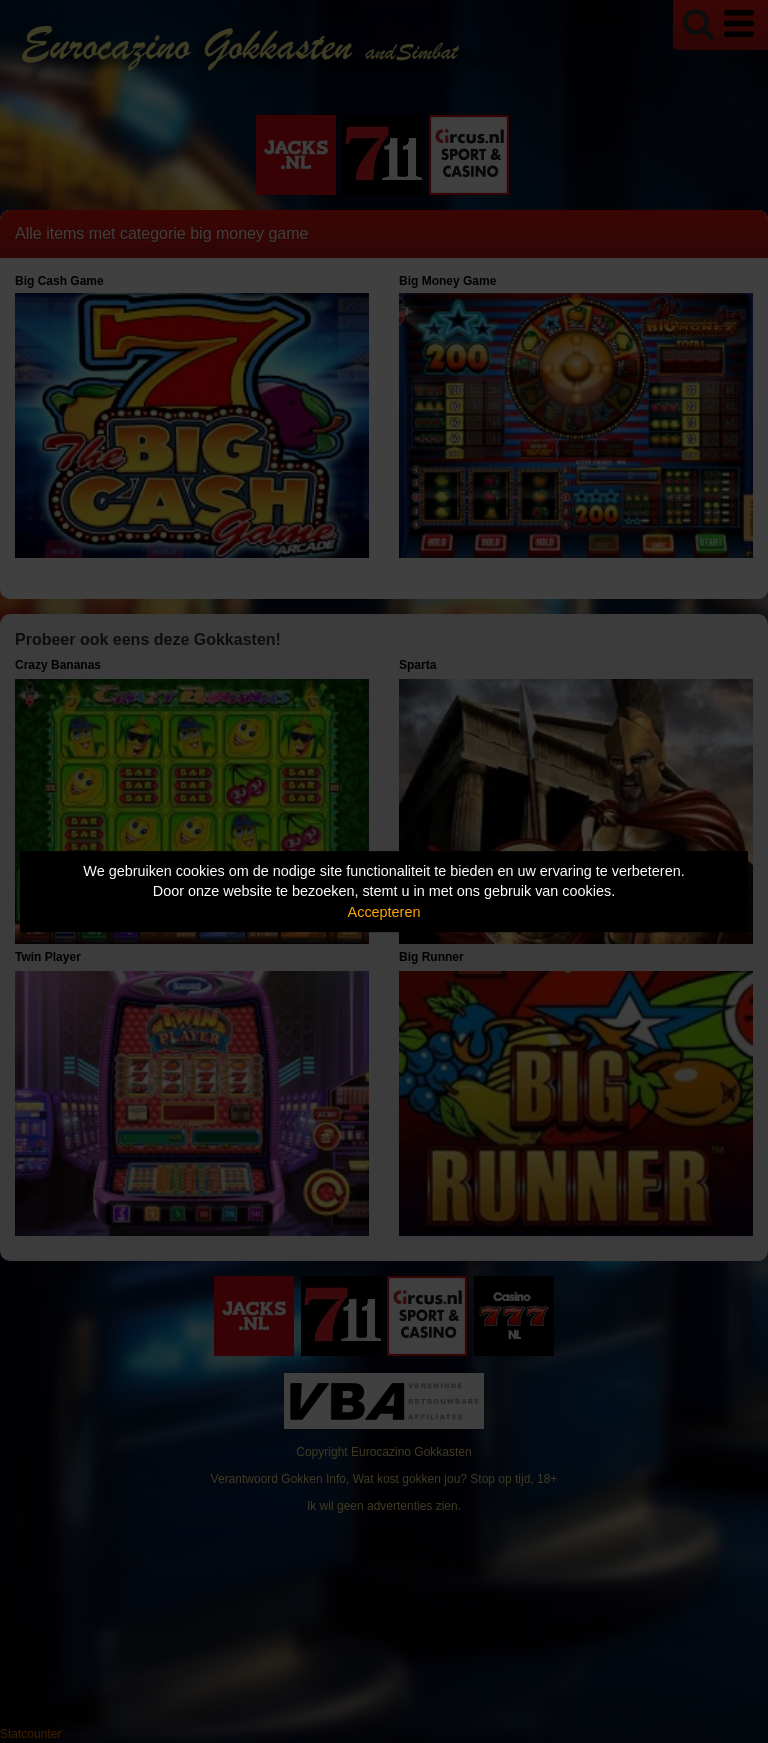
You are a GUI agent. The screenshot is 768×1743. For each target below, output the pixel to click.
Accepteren (384, 912)
